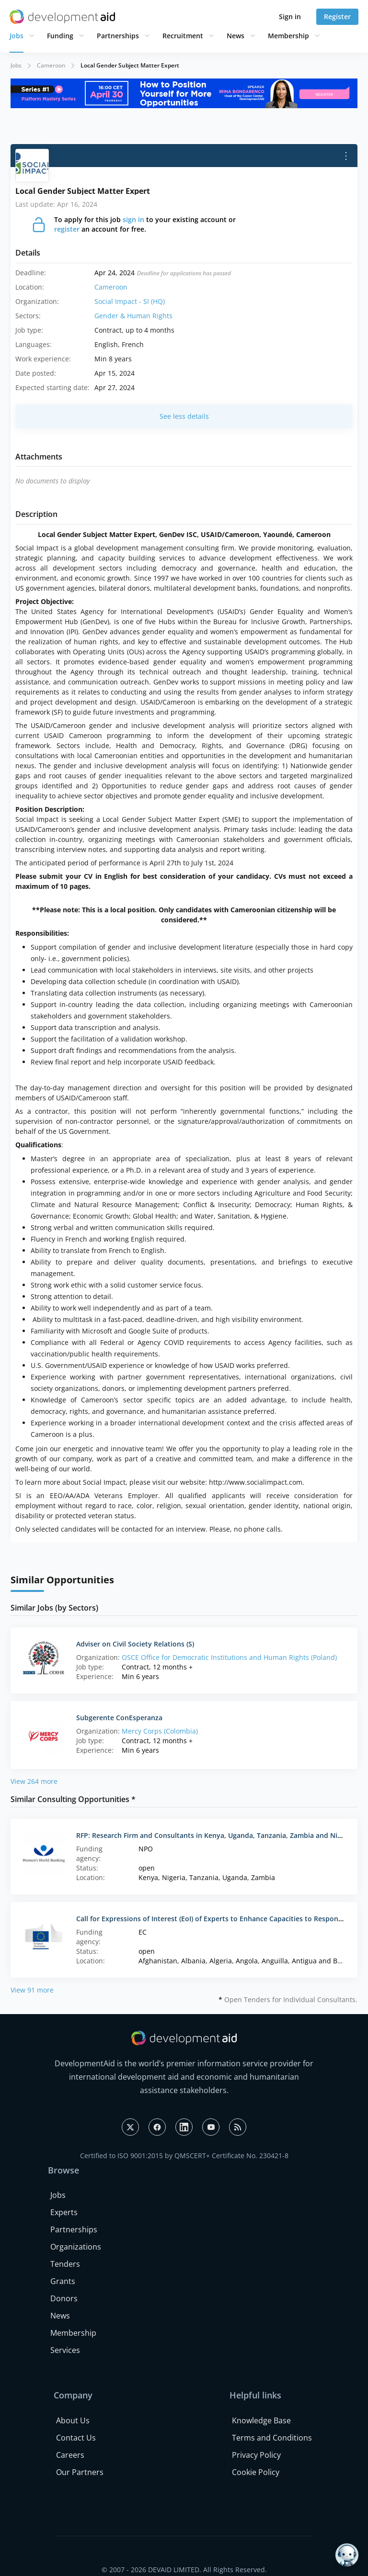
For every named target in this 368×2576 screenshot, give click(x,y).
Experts (64, 2212)
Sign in (290, 16)
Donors (64, 2298)
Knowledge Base (261, 2420)
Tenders (65, 2264)
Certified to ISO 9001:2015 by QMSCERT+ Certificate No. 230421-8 (184, 2155)
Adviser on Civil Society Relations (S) (135, 1643)
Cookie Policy (255, 2472)
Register (337, 16)
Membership (288, 35)
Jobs (16, 35)
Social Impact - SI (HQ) (129, 301)
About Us (73, 2420)
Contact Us (76, 2437)
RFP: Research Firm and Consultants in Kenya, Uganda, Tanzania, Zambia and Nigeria (215, 1835)
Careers (70, 2455)
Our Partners (80, 2472)
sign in (133, 219)
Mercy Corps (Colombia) (160, 1731)
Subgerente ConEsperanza (119, 1717)
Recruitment (182, 35)
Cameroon (51, 65)
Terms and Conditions (272, 2437)
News (235, 35)
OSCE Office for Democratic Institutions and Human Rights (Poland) (229, 1657)
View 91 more (32, 1989)
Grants (62, 2281)
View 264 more (34, 1781)
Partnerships (118, 35)
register (67, 229)
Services (65, 2350)
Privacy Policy (256, 2455)
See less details (184, 416)
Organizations (75, 2246)
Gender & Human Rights (133, 315)
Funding (60, 35)
